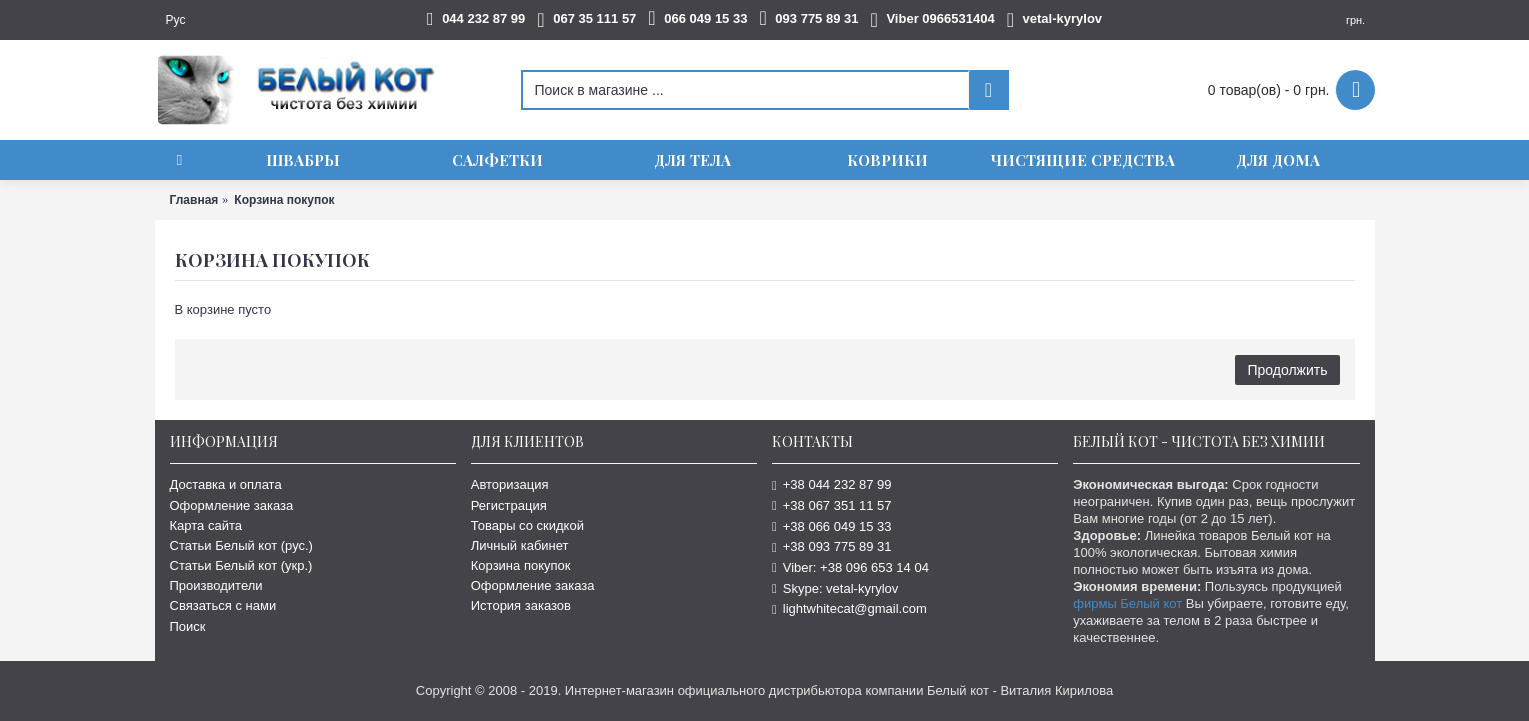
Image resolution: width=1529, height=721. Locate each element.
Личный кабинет (520, 545)
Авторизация (510, 484)
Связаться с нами (223, 605)
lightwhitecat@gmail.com (849, 608)
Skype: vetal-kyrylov (835, 588)
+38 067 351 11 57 (832, 505)
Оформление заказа (232, 505)
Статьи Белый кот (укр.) (241, 565)
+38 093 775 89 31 (832, 546)
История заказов (521, 605)
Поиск (188, 626)
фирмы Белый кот (1127, 603)
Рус (176, 20)
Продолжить (1287, 370)
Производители (216, 585)
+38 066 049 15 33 (832, 526)
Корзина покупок (521, 565)
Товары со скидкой (527, 525)
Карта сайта (206, 525)
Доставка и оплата (226, 484)
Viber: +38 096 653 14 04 (850, 567)
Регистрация (509, 505)
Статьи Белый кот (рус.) (241, 545)
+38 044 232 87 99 (832, 484)
